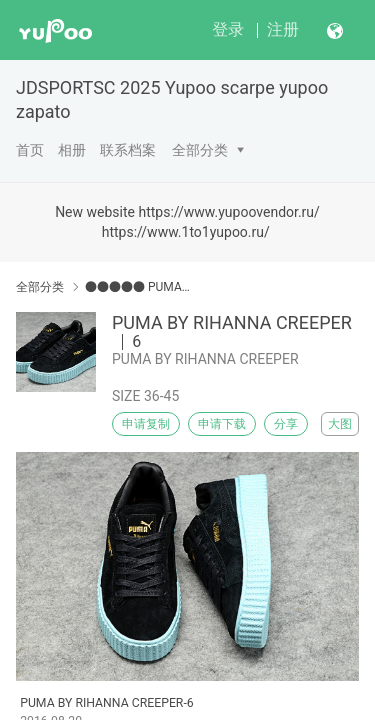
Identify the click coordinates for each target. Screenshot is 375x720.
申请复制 (146, 424)
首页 (30, 150)
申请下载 (222, 424)
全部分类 (200, 150)
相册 (72, 150)
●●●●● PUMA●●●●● (137, 287)
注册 (283, 29)
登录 (228, 29)
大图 (340, 424)
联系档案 (128, 150)
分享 (286, 424)
